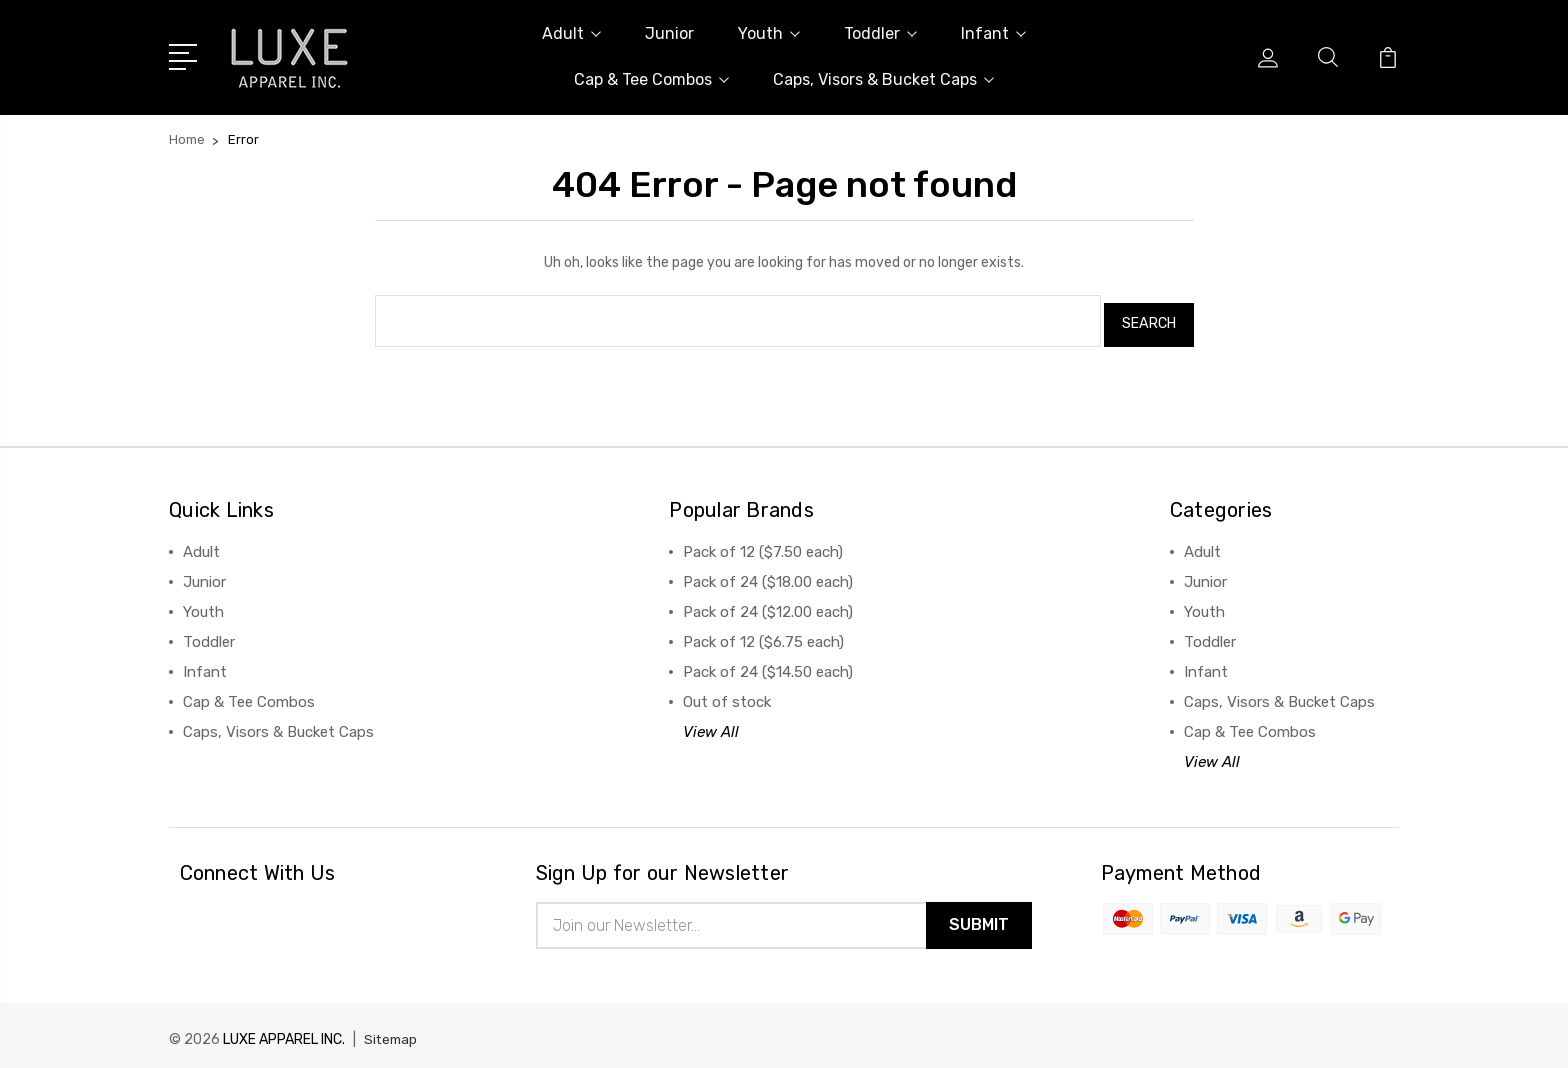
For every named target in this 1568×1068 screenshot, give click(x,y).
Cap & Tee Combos (651, 79)
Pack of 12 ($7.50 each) (763, 544)
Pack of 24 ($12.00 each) (768, 604)
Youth (769, 33)
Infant (993, 33)
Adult (571, 33)
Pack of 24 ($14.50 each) (768, 664)
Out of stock (727, 694)
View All (711, 724)
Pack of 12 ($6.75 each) (763, 634)
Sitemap (392, 1033)
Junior (669, 33)
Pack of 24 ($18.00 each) (768, 574)
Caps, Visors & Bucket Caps (883, 79)
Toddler (880, 33)
